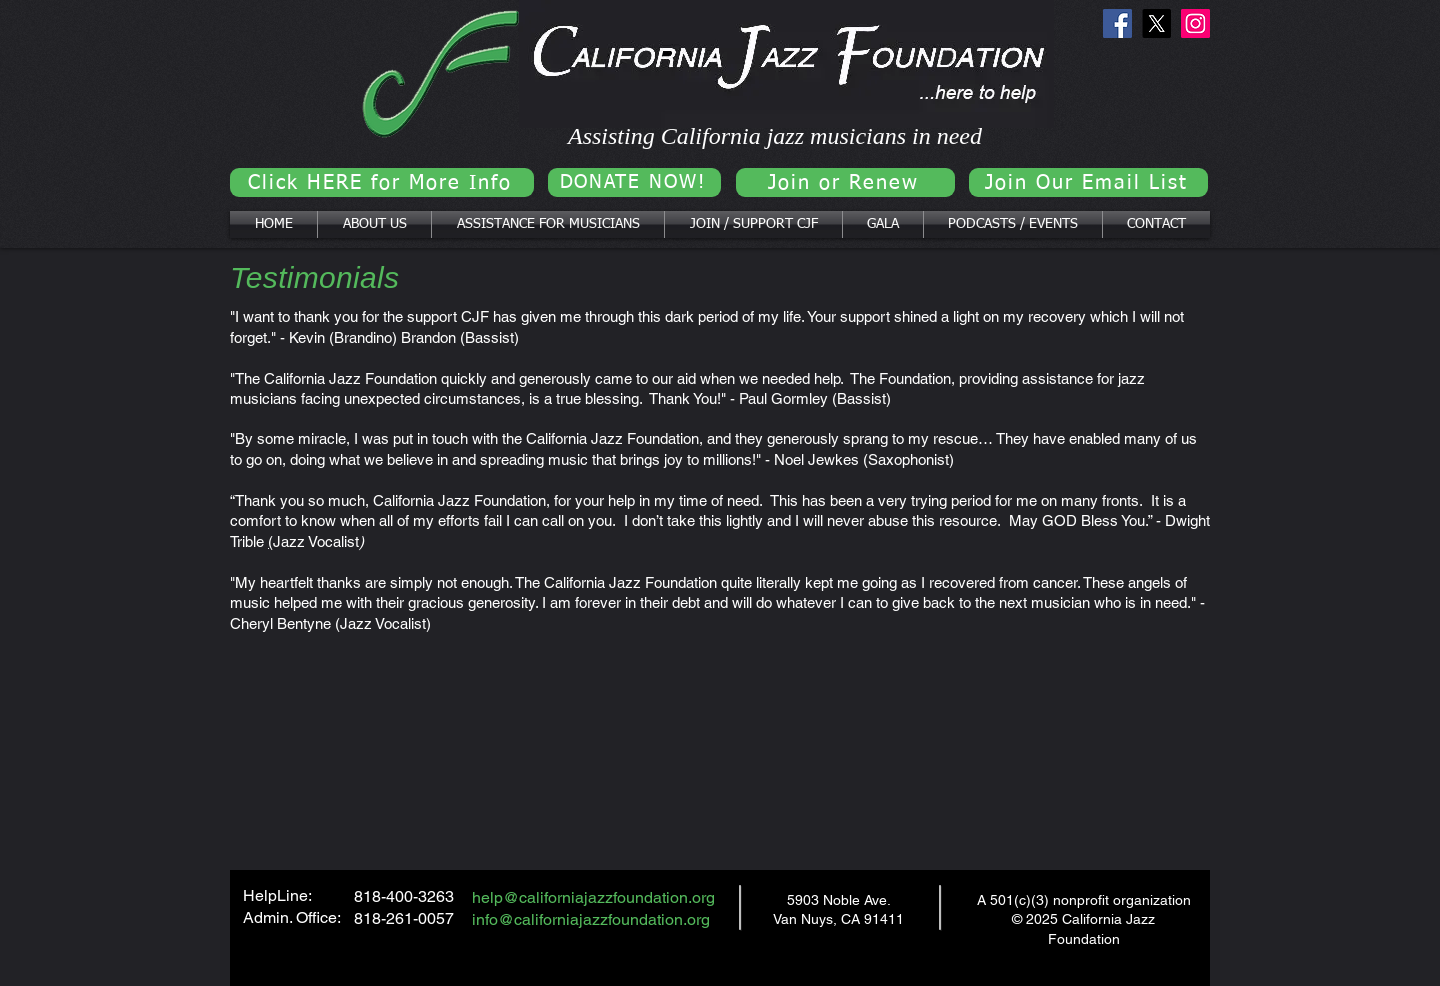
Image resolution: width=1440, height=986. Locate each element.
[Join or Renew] (845, 182)
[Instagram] (1195, 23)
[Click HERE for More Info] (382, 182)
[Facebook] (1117, 23)
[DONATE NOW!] (634, 182)
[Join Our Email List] (1088, 182)
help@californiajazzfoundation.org (593, 897)
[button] (374, 224)
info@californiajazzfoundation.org (591, 919)
